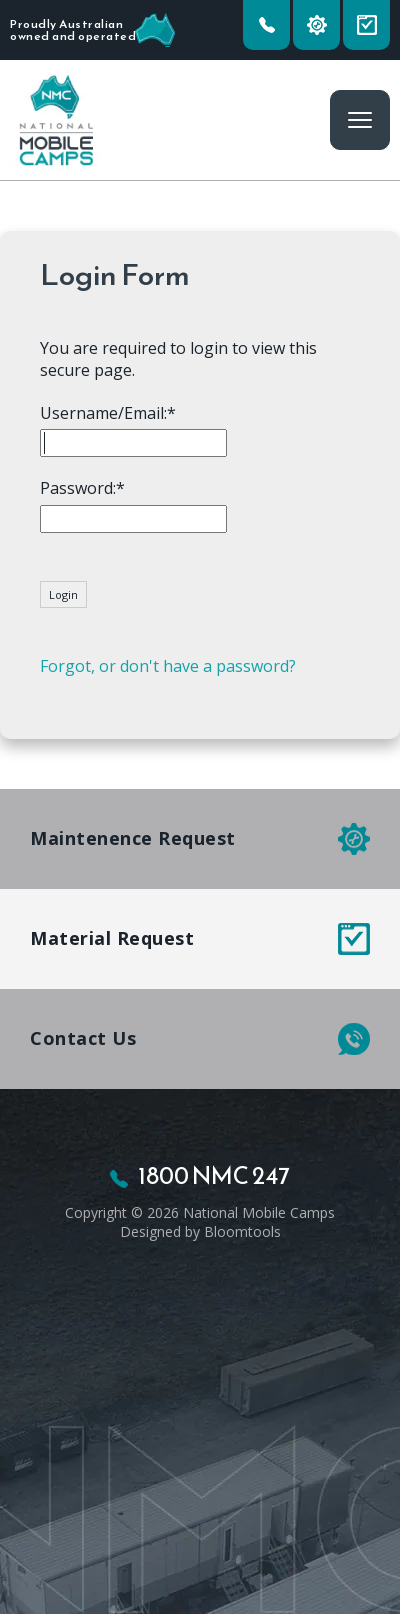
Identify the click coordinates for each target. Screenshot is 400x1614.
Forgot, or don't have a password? (168, 666)
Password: (78, 488)
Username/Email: (103, 413)
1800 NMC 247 (267, 25)
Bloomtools (242, 1231)
